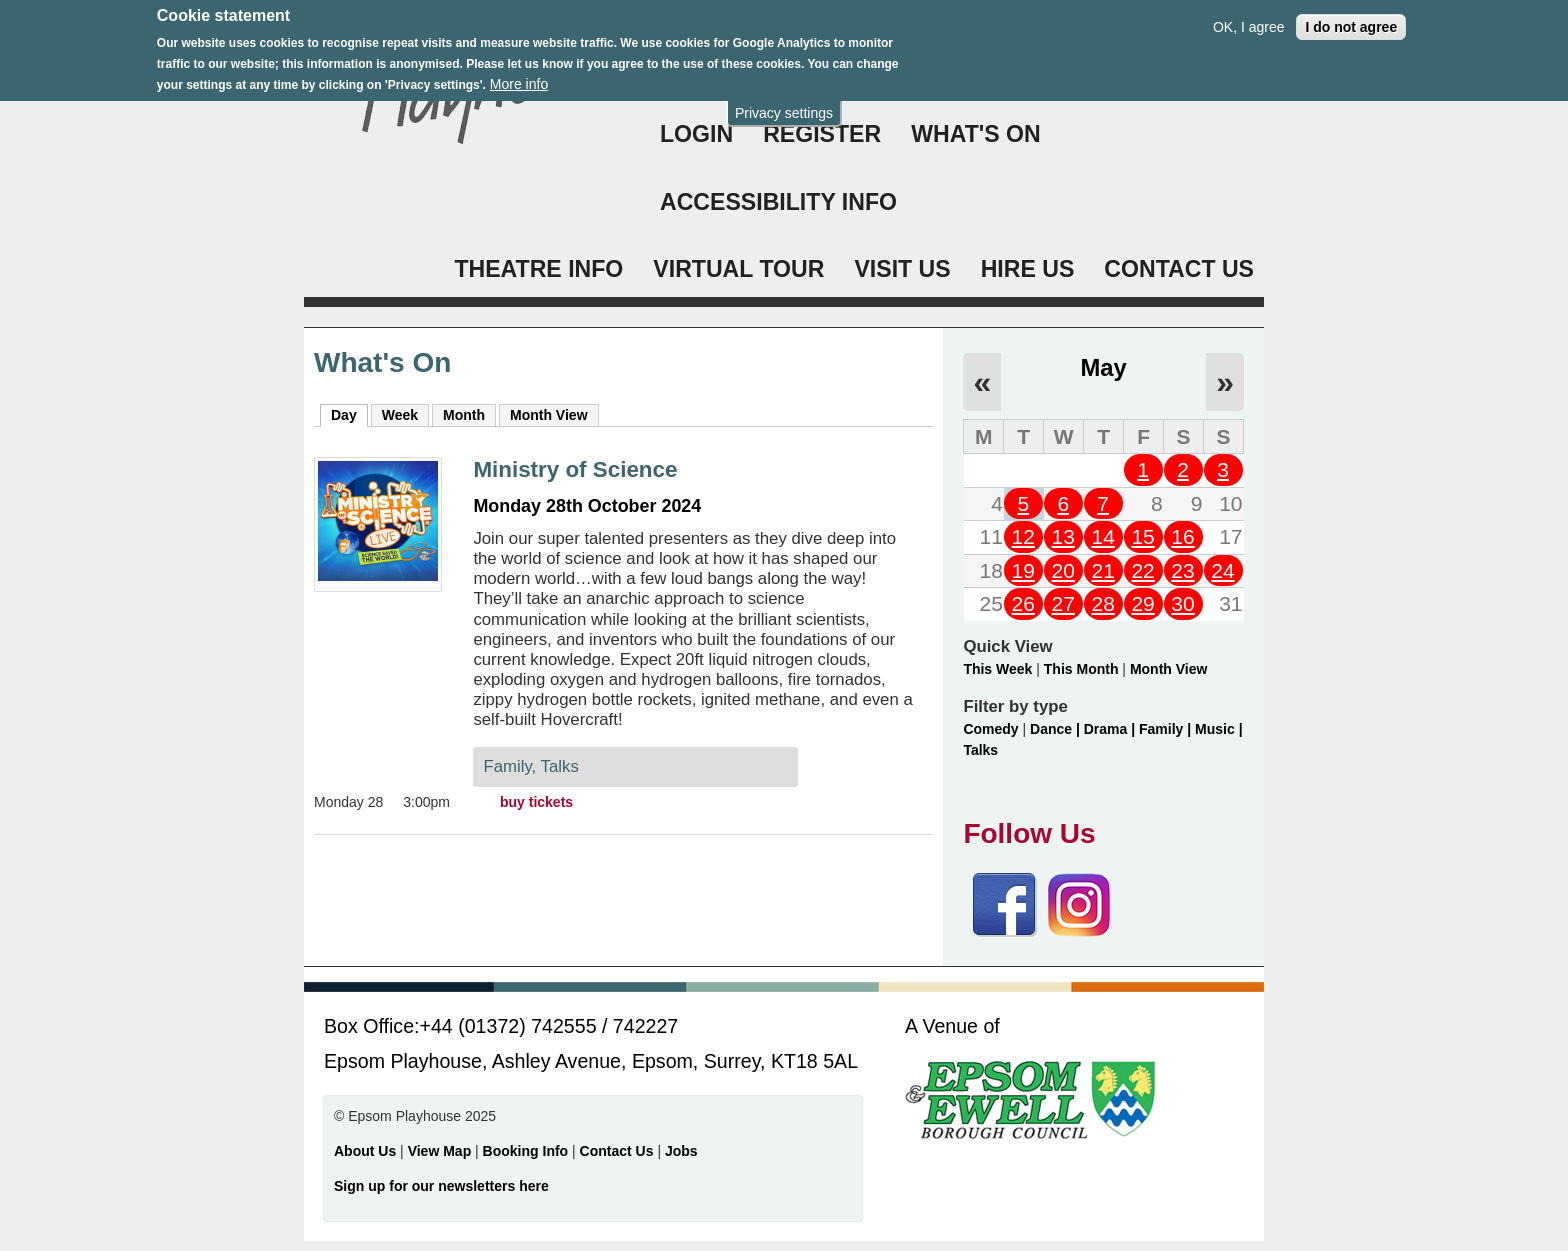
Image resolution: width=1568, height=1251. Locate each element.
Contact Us (619, 1151)
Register (822, 134)
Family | (1167, 729)
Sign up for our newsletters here (441, 1186)
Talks (980, 750)
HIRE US (1028, 269)
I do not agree (1351, 16)
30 (1182, 603)
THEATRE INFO (538, 269)
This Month (1081, 669)
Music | (1218, 729)
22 (1142, 570)
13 (1063, 536)
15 (1142, 536)
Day (349, 414)
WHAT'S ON (976, 134)
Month (464, 415)
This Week (997, 669)
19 (1023, 570)
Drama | (1111, 729)
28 (1102, 603)
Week (400, 415)
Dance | (1057, 729)
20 (1063, 570)
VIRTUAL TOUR (738, 269)
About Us (365, 1151)
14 (1102, 536)
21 (1102, 570)
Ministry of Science (575, 469)
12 (1023, 536)
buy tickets (536, 802)
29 (1142, 603)
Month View (549, 415)
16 (1182, 536)
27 (1063, 603)
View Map (441, 1151)
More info (519, 73)
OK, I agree (1249, 16)
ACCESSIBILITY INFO (778, 202)
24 (1222, 570)
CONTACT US (1179, 269)
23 (1182, 570)
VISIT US (902, 269)
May (1104, 367)
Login (696, 134)
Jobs (681, 1151)
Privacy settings (784, 102)
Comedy (990, 729)
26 (1023, 603)
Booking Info (526, 1151)
